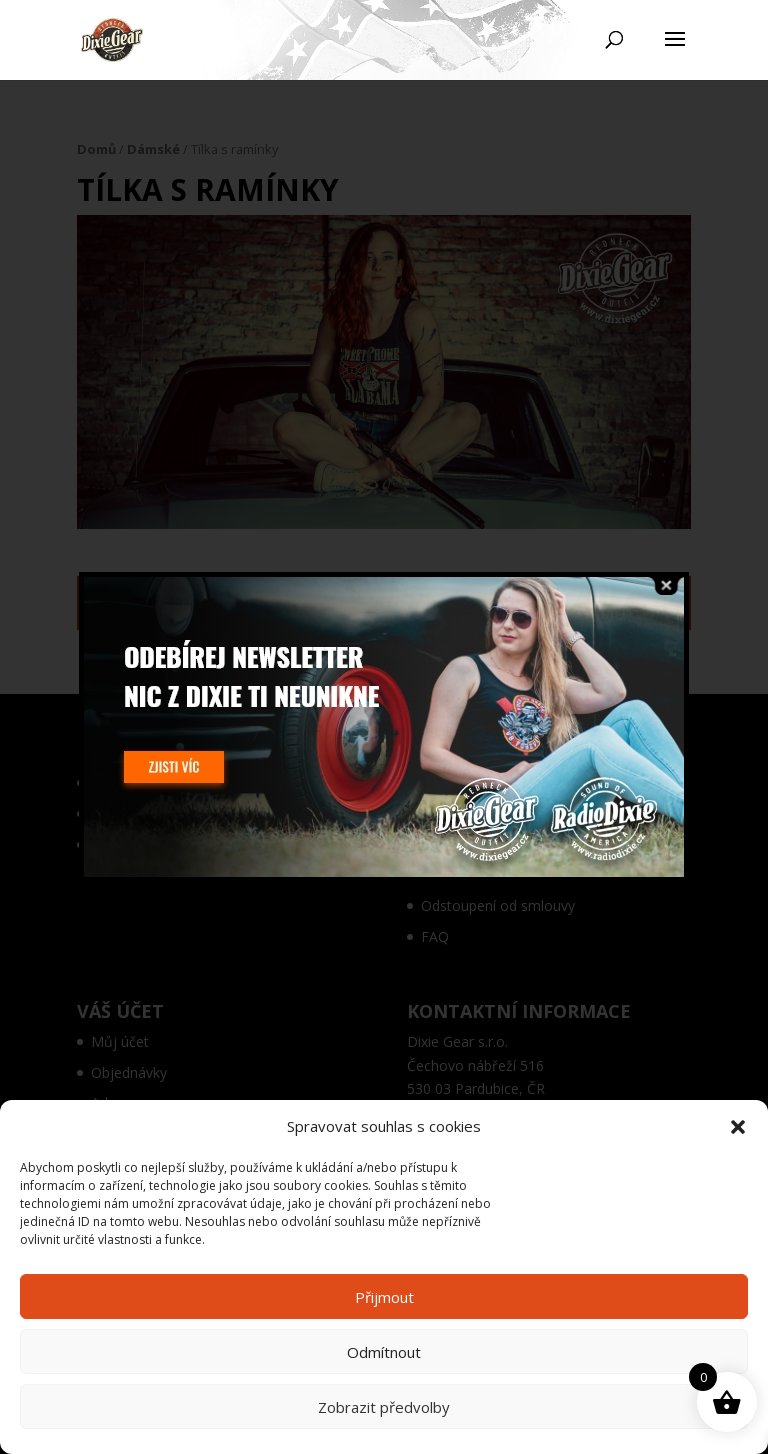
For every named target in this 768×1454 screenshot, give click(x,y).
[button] (738, 1127)
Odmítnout (384, 1352)
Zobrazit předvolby (384, 1407)
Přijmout (384, 1297)
